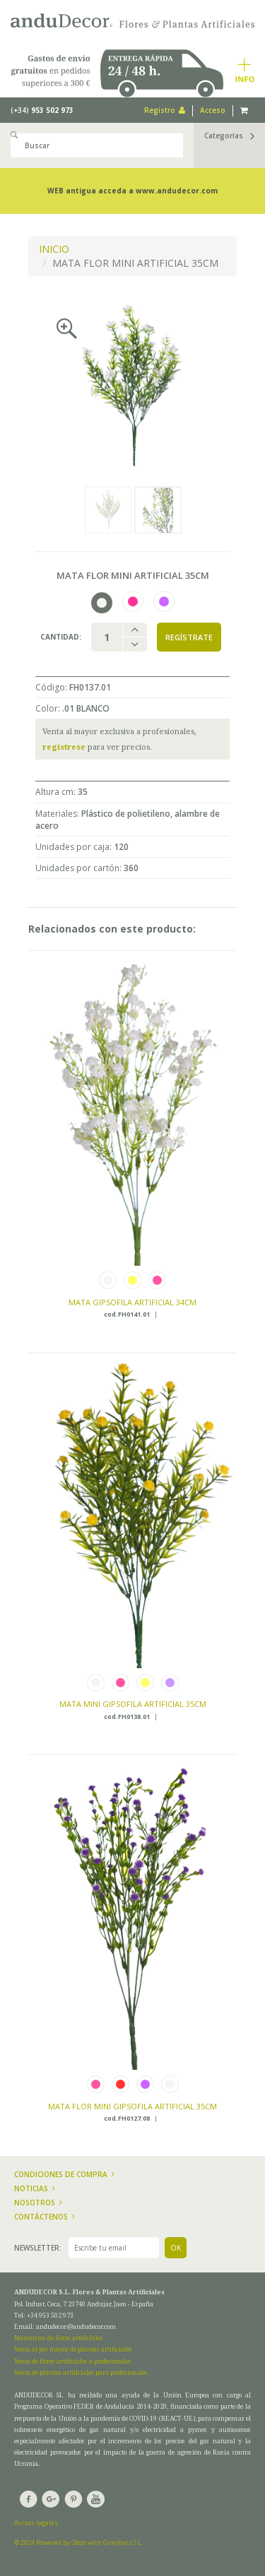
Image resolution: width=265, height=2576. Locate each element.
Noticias (34, 2188)
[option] (132, 384)
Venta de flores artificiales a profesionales (72, 2361)
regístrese (64, 746)
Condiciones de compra (64, 2174)
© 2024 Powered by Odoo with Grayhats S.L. (78, 2542)
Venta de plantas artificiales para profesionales (81, 2372)
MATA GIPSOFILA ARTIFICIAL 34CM (132, 1302)
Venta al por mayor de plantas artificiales (73, 2349)
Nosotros (38, 2202)
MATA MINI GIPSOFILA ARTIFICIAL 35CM (132, 1704)
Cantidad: (60, 637)
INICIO (54, 249)
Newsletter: (37, 2248)
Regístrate (189, 637)
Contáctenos (44, 2217)
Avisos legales (36, 2522)
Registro (164, 110)
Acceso (212, 110)
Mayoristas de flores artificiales (58, 2337)
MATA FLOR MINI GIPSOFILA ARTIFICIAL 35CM (132, 2106)
